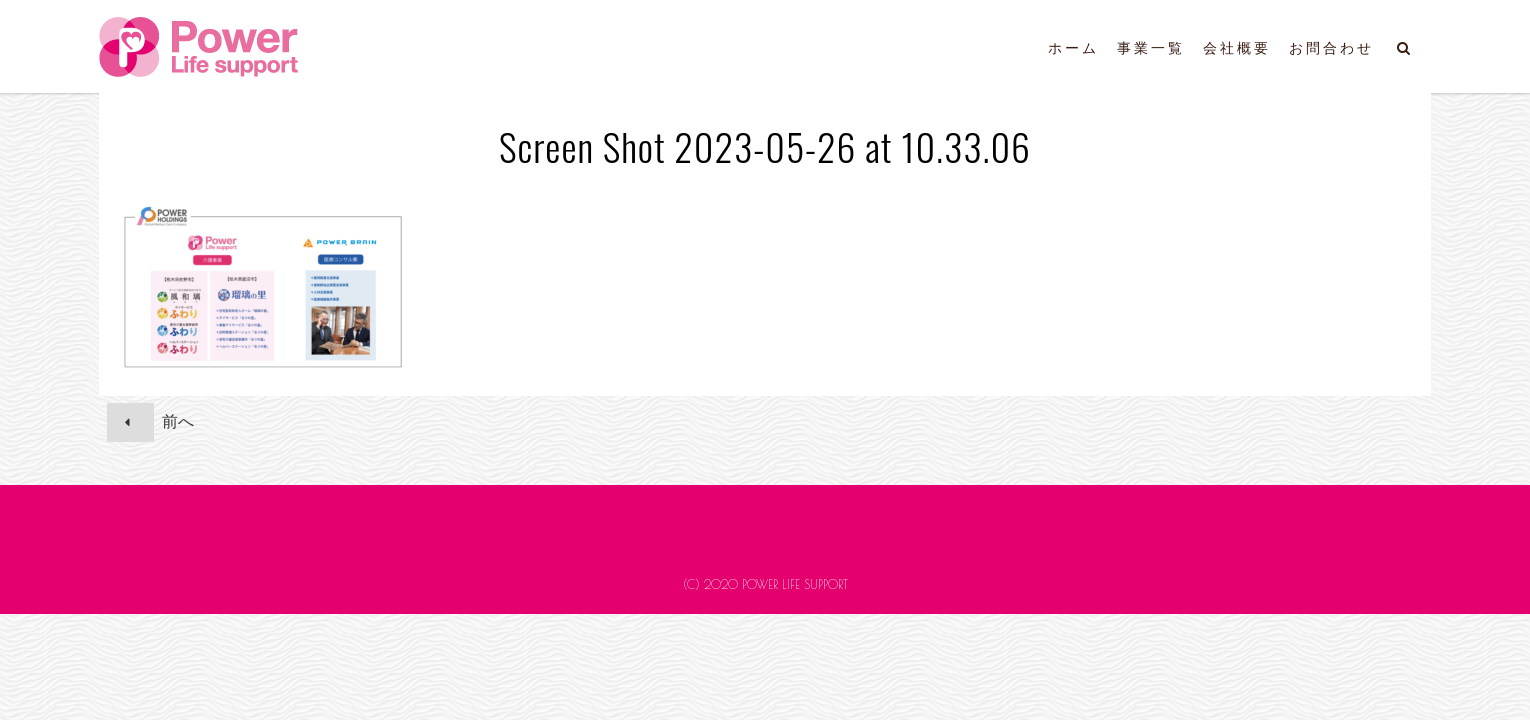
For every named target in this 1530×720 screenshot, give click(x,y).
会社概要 (1237, 48)
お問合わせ (1331, 48)
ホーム (1073, 48)
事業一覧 (1151, 48)
